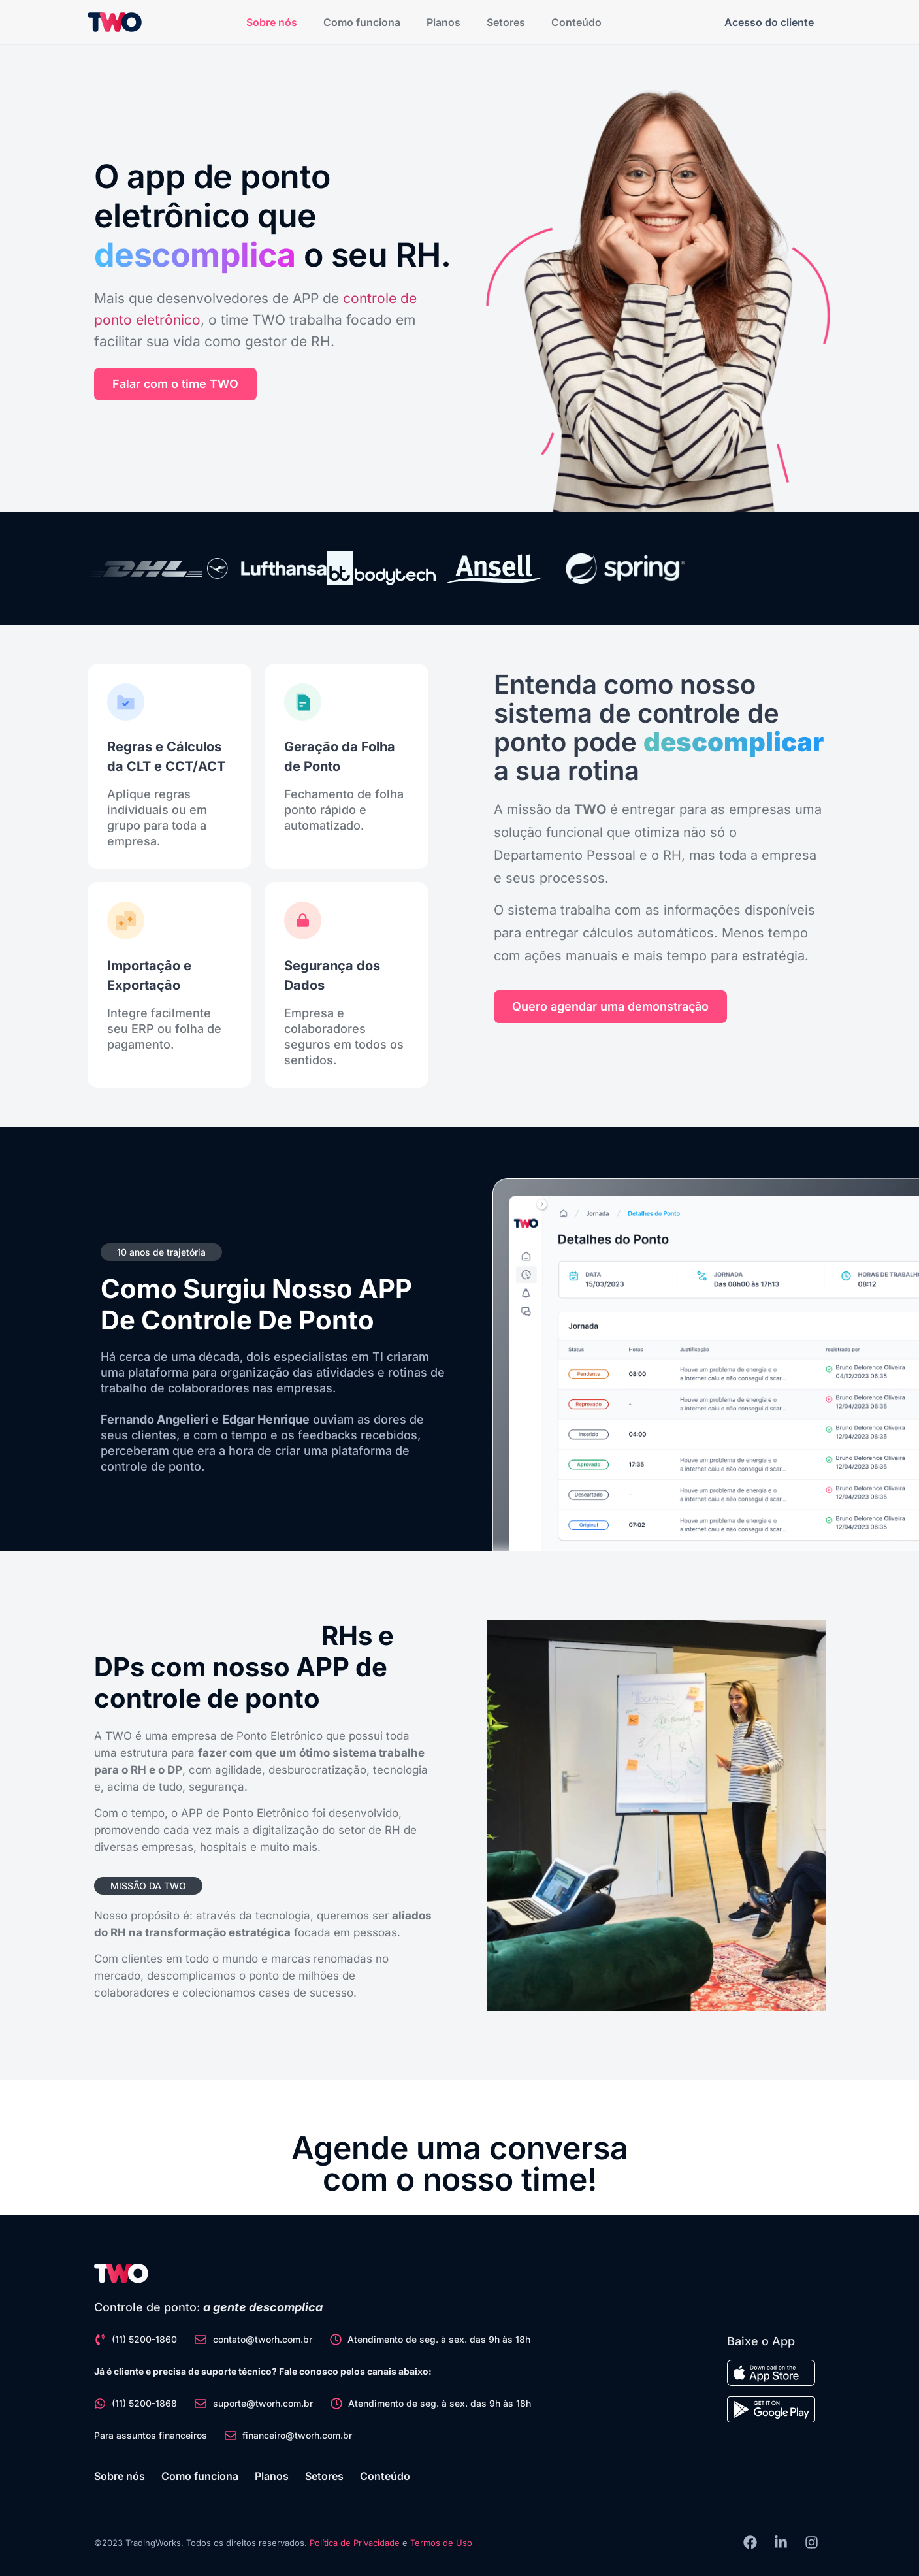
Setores (506, 22)
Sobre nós (271, 22)
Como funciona (361, 22)
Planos (443, 22)
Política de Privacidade (355, 2542)
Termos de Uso (441, 2542)
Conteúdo (576, 22)
